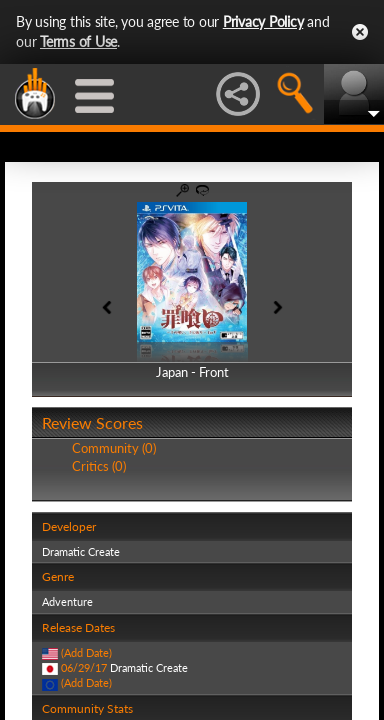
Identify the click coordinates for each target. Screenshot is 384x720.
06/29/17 (84, 667)
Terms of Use (78, 41)
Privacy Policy (263, 21)
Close (360, 32)
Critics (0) (99, 466)
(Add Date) (86, 652)
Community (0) (114, 448)
